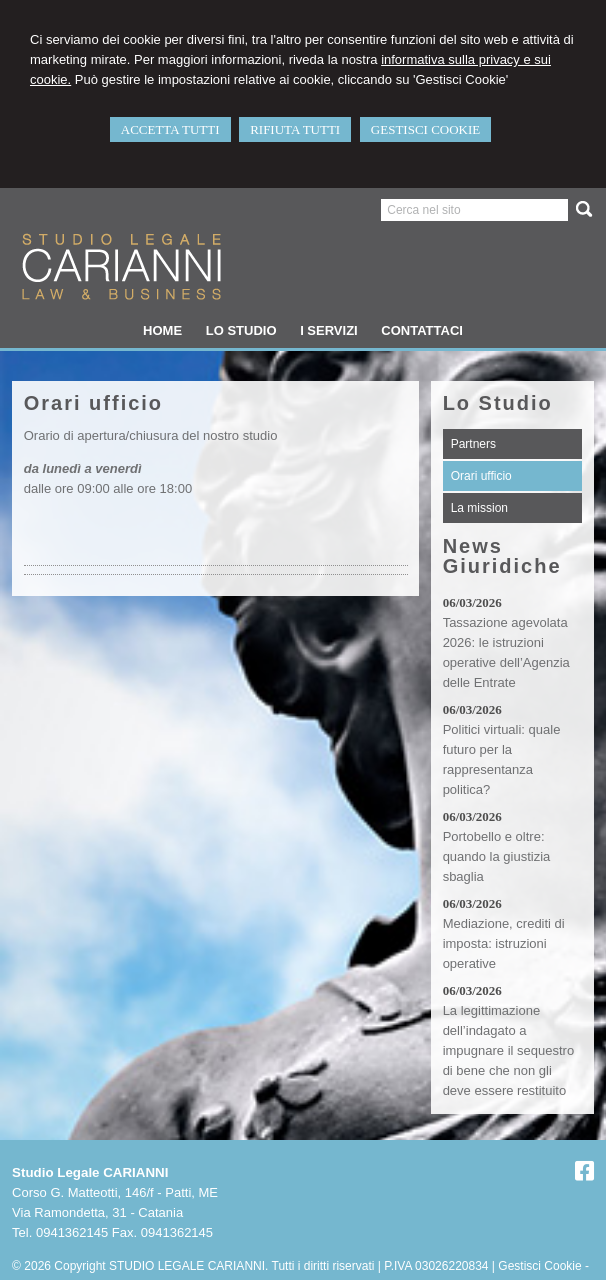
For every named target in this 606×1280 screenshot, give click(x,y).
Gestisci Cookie (539, 1266)
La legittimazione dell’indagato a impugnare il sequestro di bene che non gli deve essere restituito (509, 1050)
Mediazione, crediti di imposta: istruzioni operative (504, 943)
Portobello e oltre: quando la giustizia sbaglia (497, 856)
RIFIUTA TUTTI (295, 129)
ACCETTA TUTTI (170, 129)
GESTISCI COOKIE (425, 129)
